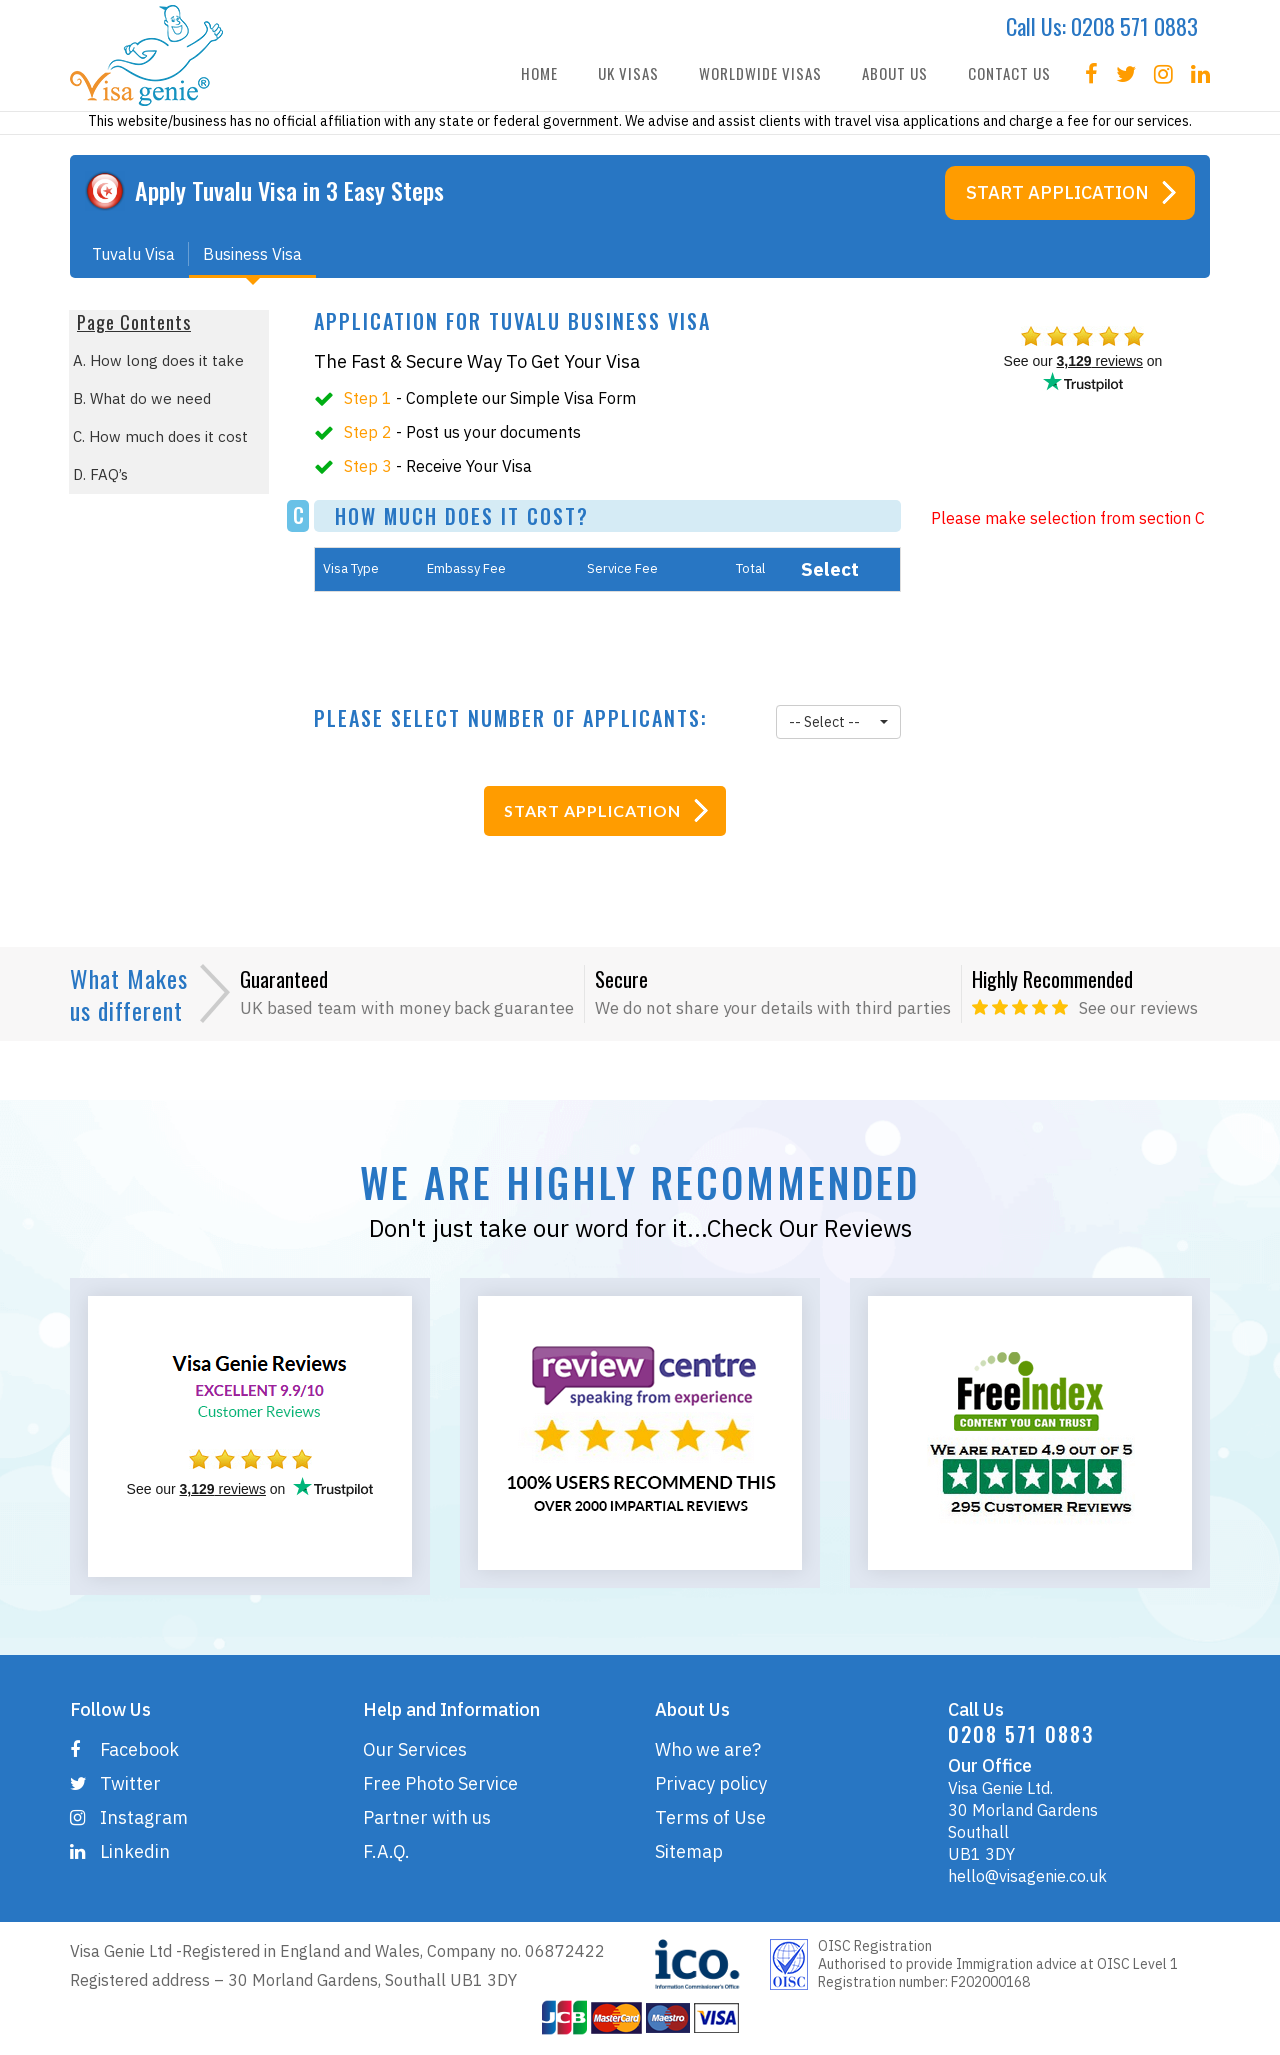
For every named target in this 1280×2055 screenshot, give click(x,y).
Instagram (129, 1817)
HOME (539, 73)
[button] (838, 722)
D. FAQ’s (100, 474)
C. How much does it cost (160, 436)
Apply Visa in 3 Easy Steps (289, 190)
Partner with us (427, 1817)
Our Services (415, 1749)
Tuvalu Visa (133, 261)
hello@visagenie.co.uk (1027, 1876)
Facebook (124, 1749)
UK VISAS (628, 73)
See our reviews (1138, 1008)
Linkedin (120, 1851)
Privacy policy (711, 1783)
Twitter (115, 1783)
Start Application (1057, 192)
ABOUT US (895, 73)
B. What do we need (142, 398)
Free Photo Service (440, 1783)
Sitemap (689, 1851)
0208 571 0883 (1134, 26)
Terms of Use (710, 1817)
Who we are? (708, 1749)
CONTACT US (1009, 73)
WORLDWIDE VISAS (760, 73)
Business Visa (252, 261)
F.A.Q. (386, 1851)
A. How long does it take (158, 360)
